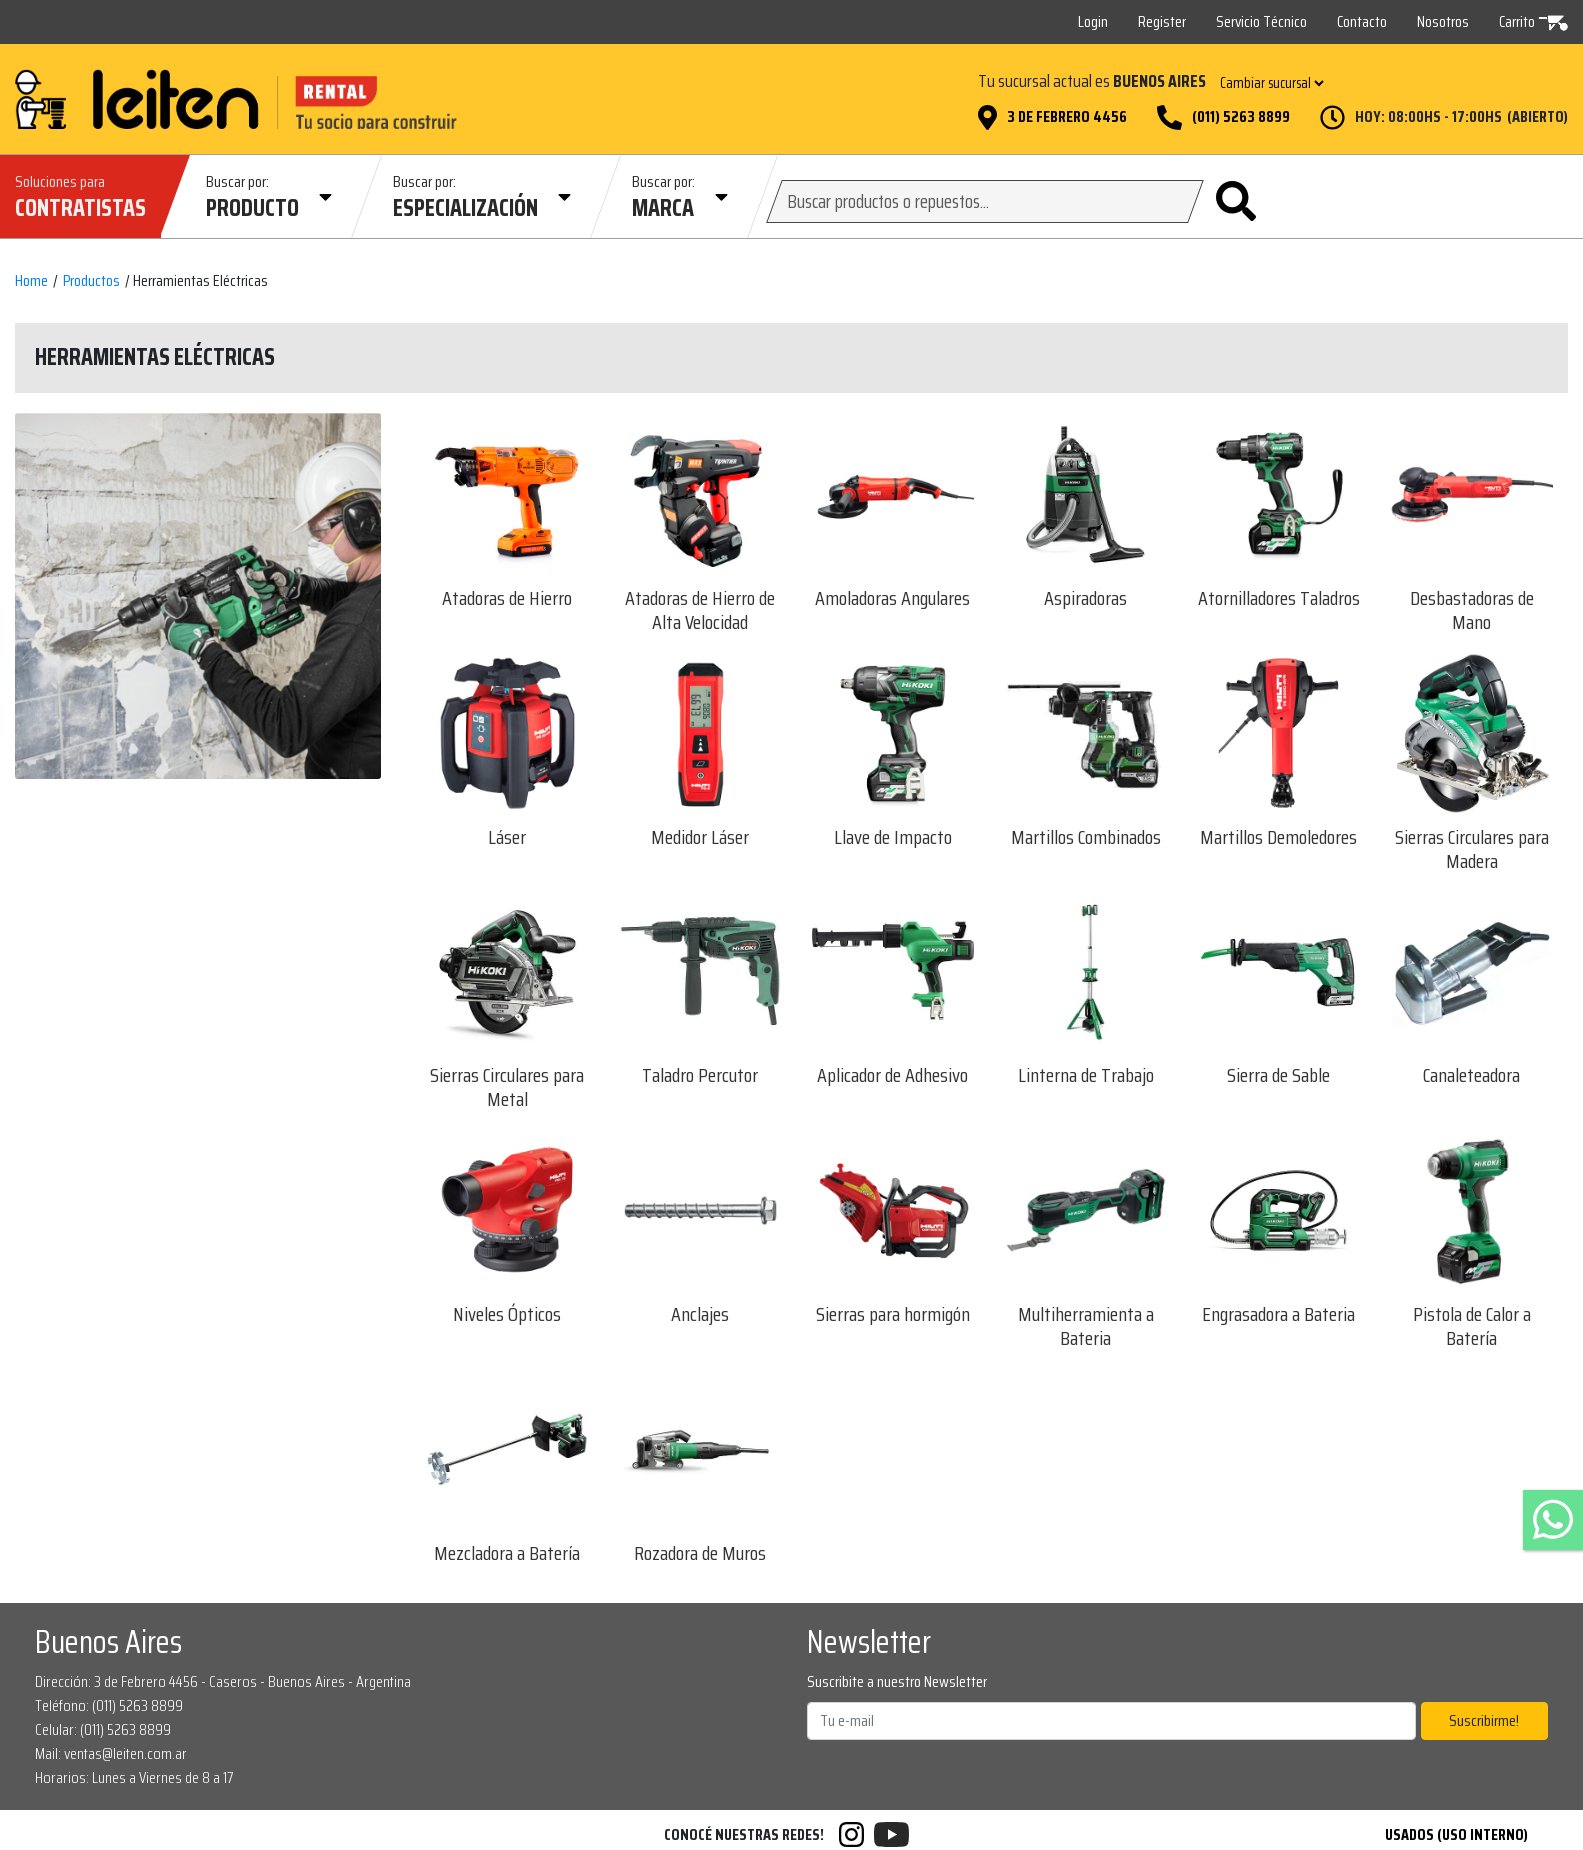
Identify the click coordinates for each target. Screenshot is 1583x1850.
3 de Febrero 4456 (1067, 117)
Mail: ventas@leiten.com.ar (111, 1753)
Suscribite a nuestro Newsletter (897, 1682)
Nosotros (1443, 21)
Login (1093, 21)
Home (31, 281)
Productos (91, 281)
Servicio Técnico (1261, 21)
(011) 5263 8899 (1241, 117)
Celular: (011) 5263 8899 (103, 1729)
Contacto (1362, 21)
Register (1162, 21)
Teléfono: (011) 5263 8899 (109, 1705)
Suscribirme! (1484, 1720)
